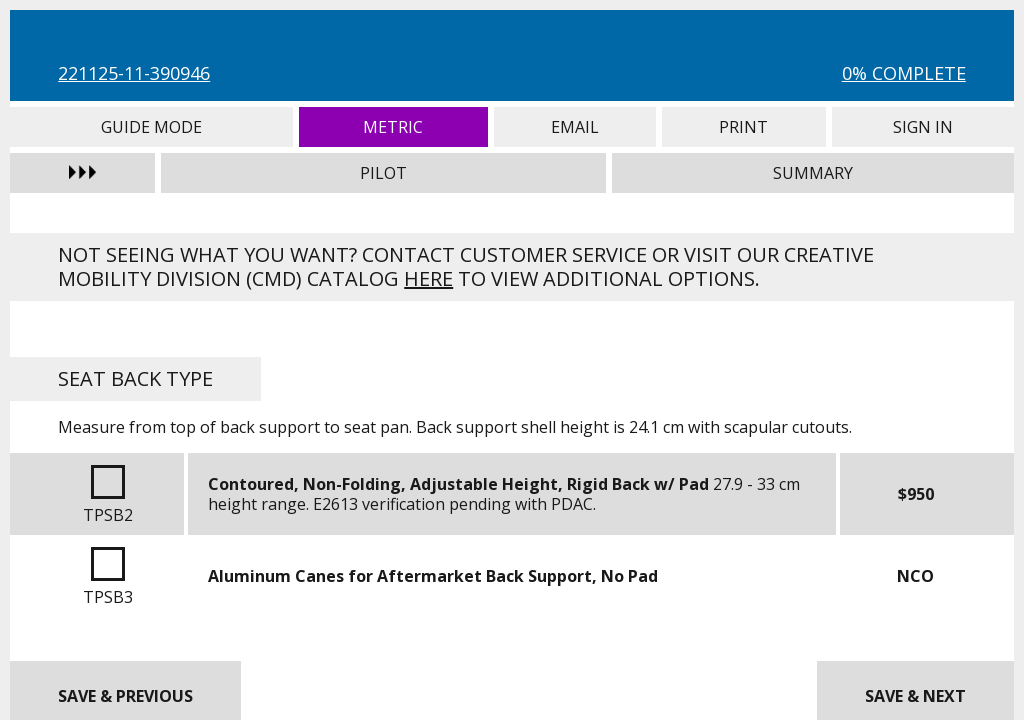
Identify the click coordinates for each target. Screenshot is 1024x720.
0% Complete (904, 73)
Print (744, 127)
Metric (393, 127)
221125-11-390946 (134, 73)
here (428, 278)
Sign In (923, 127)
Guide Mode (151, 127)
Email (575, 127)
